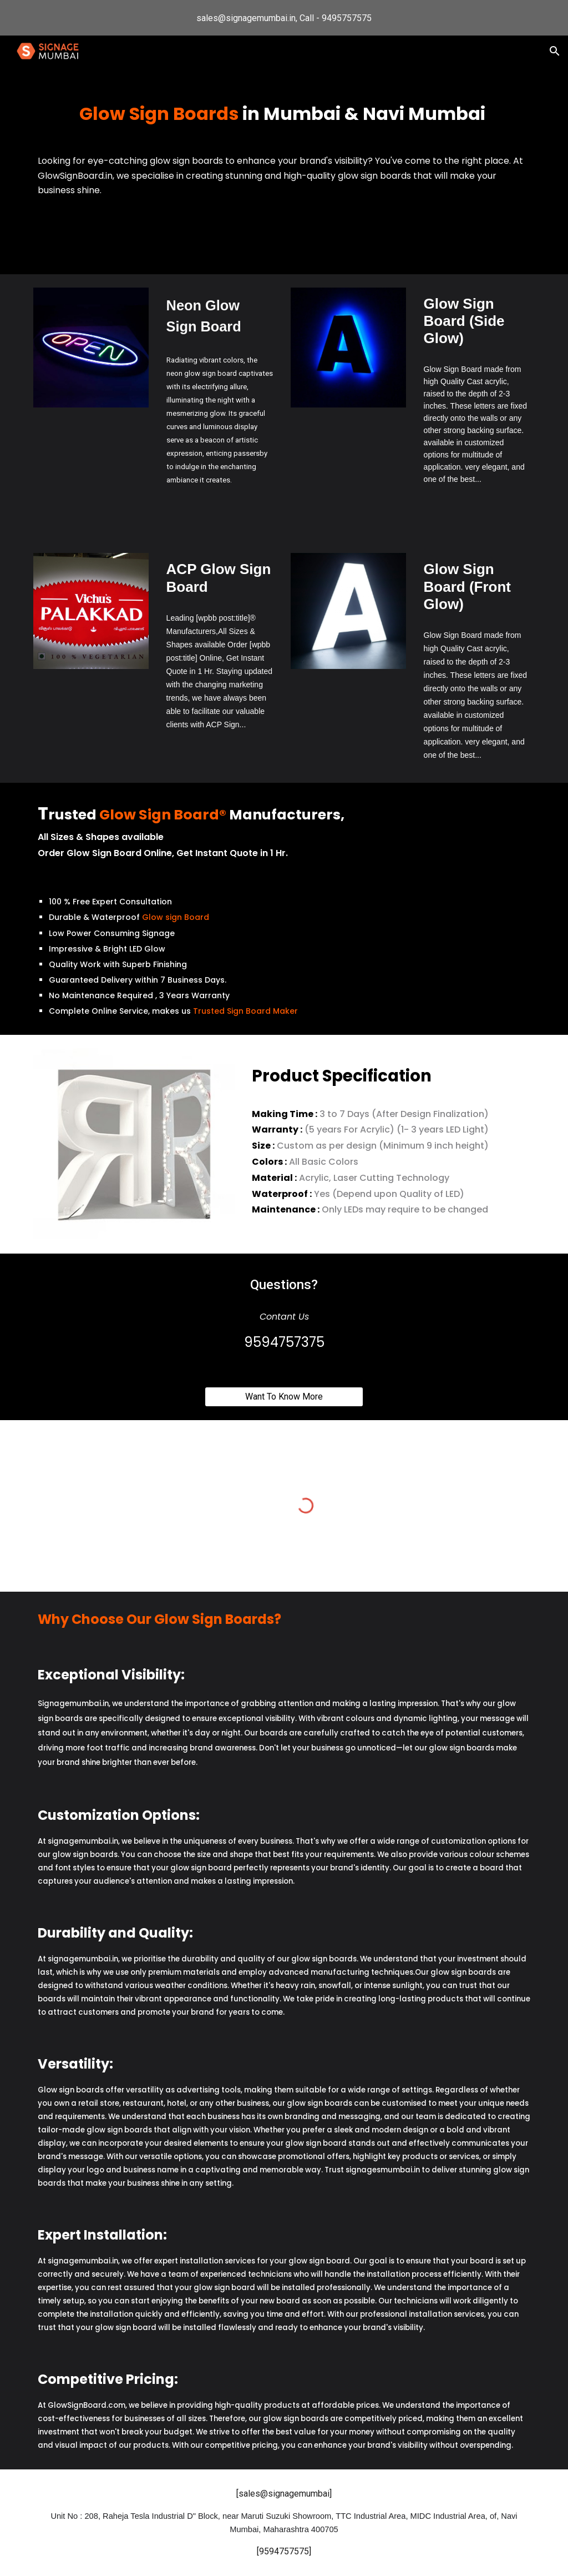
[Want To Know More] (284, 1396)
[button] (554, 51)
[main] (284, 114)
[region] (284, 18)
